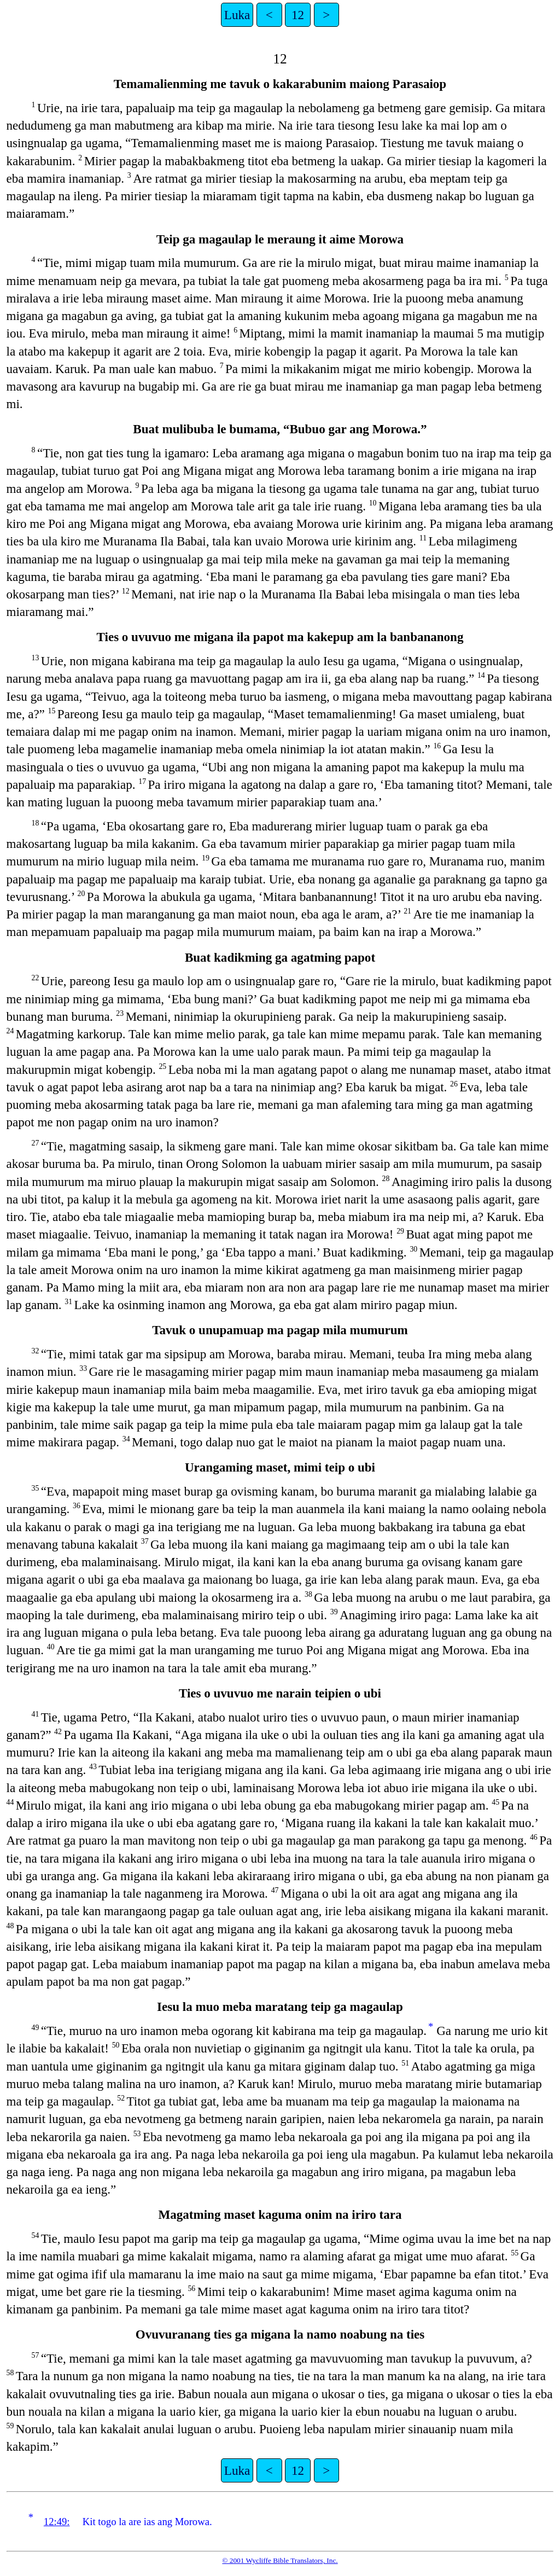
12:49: (57, 2521)
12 (297, 15)
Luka (237, 15)
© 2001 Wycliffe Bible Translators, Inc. (279, 2560)
